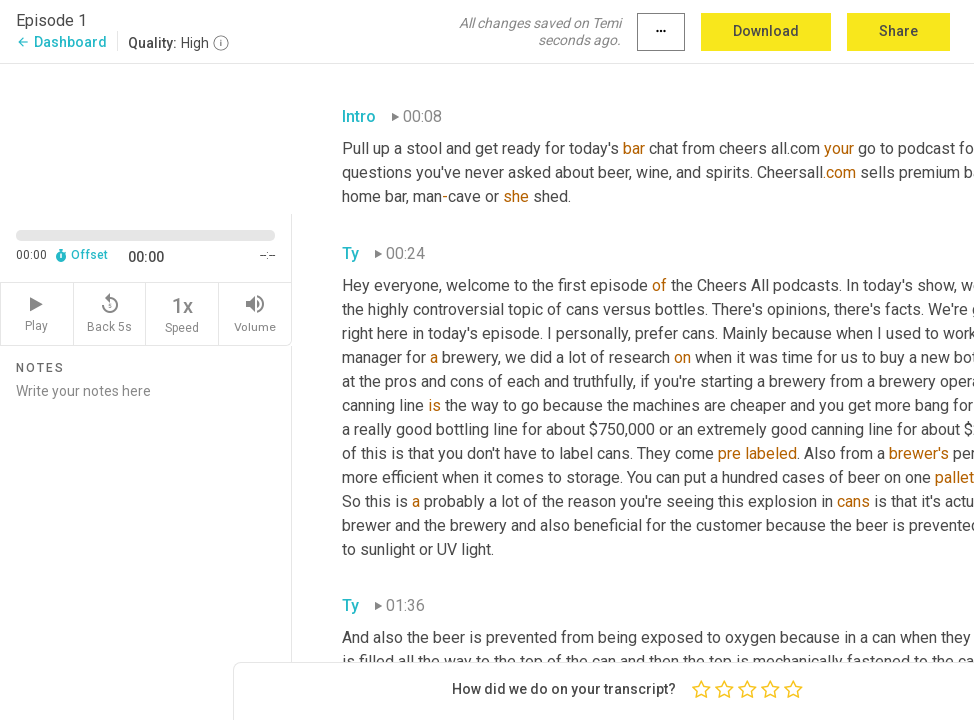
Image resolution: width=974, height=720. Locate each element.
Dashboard (61, 42)
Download (766, 31)
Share (898, 31)
